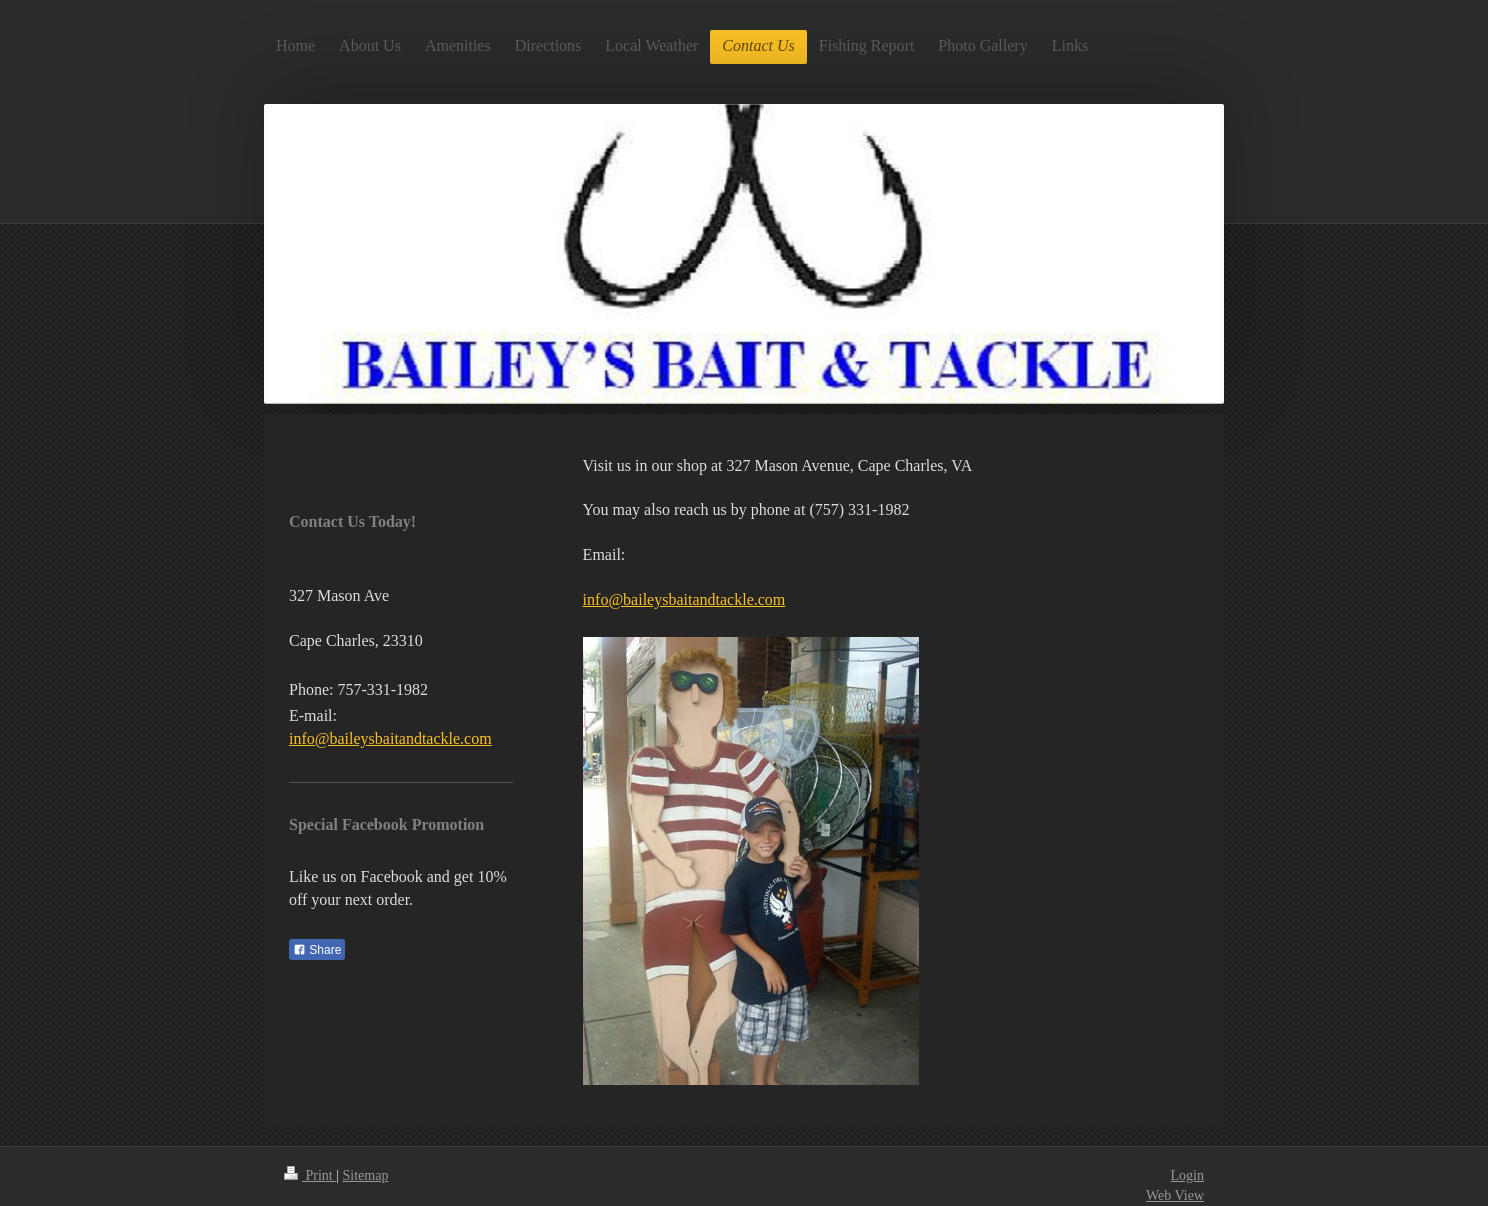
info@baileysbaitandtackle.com (684, 599)
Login (1187, 1175)
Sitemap (366, 1175)
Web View (1175, 1195)
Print (310, 1175)
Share (317, 950)
